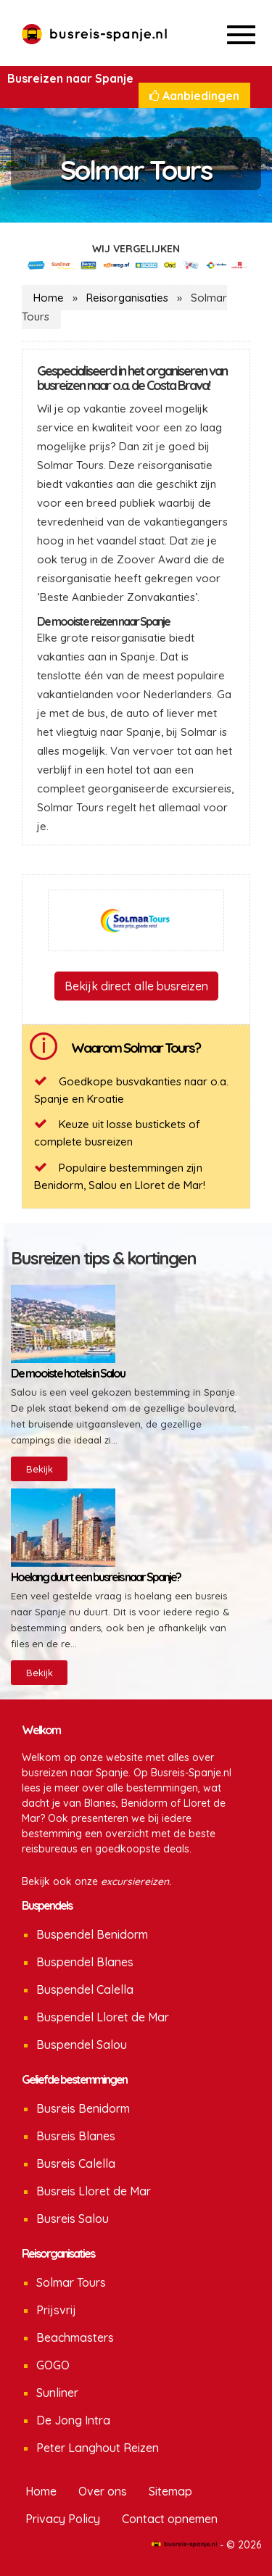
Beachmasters (75, 2337)
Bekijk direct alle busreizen (136, 986)
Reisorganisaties (127, 298)
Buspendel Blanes (84, 1962)
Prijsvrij (56, 2310)
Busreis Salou (72, 2218)
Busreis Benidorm (83, 2108)
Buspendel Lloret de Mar (102, 2017)
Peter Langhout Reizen (97, 2447)
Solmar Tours (71, 2282)
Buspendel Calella (84, 1989)
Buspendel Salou (81, 2044)
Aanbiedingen (194, 95)
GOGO (53, 2365)
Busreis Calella (75, 2163)
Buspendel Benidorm (92, 1934)
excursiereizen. (136, 1881)
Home (48, 298)
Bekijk (39, 1469)
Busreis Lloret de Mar (93, 2191)
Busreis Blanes (75, 2136)
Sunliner (57, 2392)
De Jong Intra (73, 2420)
